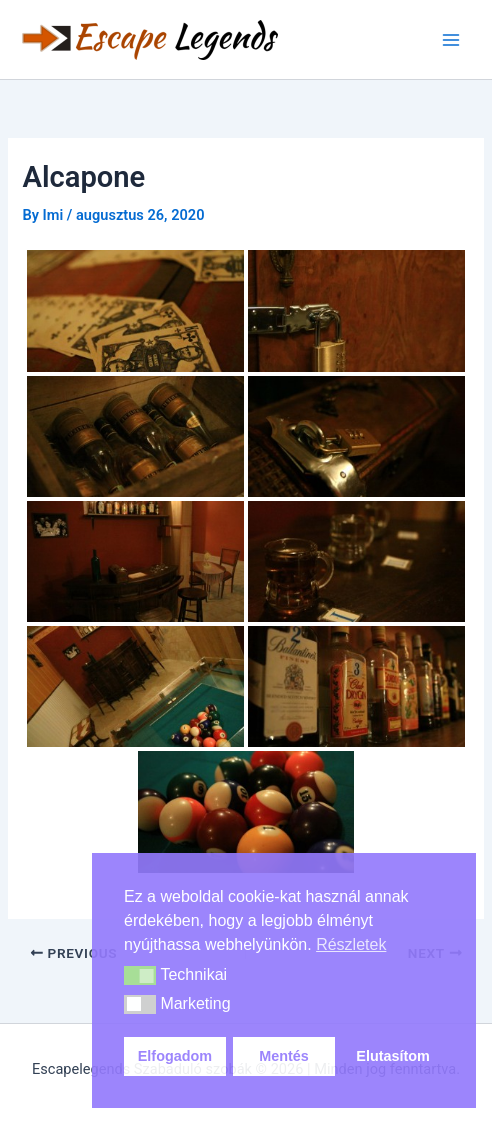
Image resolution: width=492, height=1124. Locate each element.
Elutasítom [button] (393, 1056)
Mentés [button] (284, 1056)
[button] (140, 976)
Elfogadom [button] (175, 1056)
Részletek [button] (351, 944)
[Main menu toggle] (451, 40)
